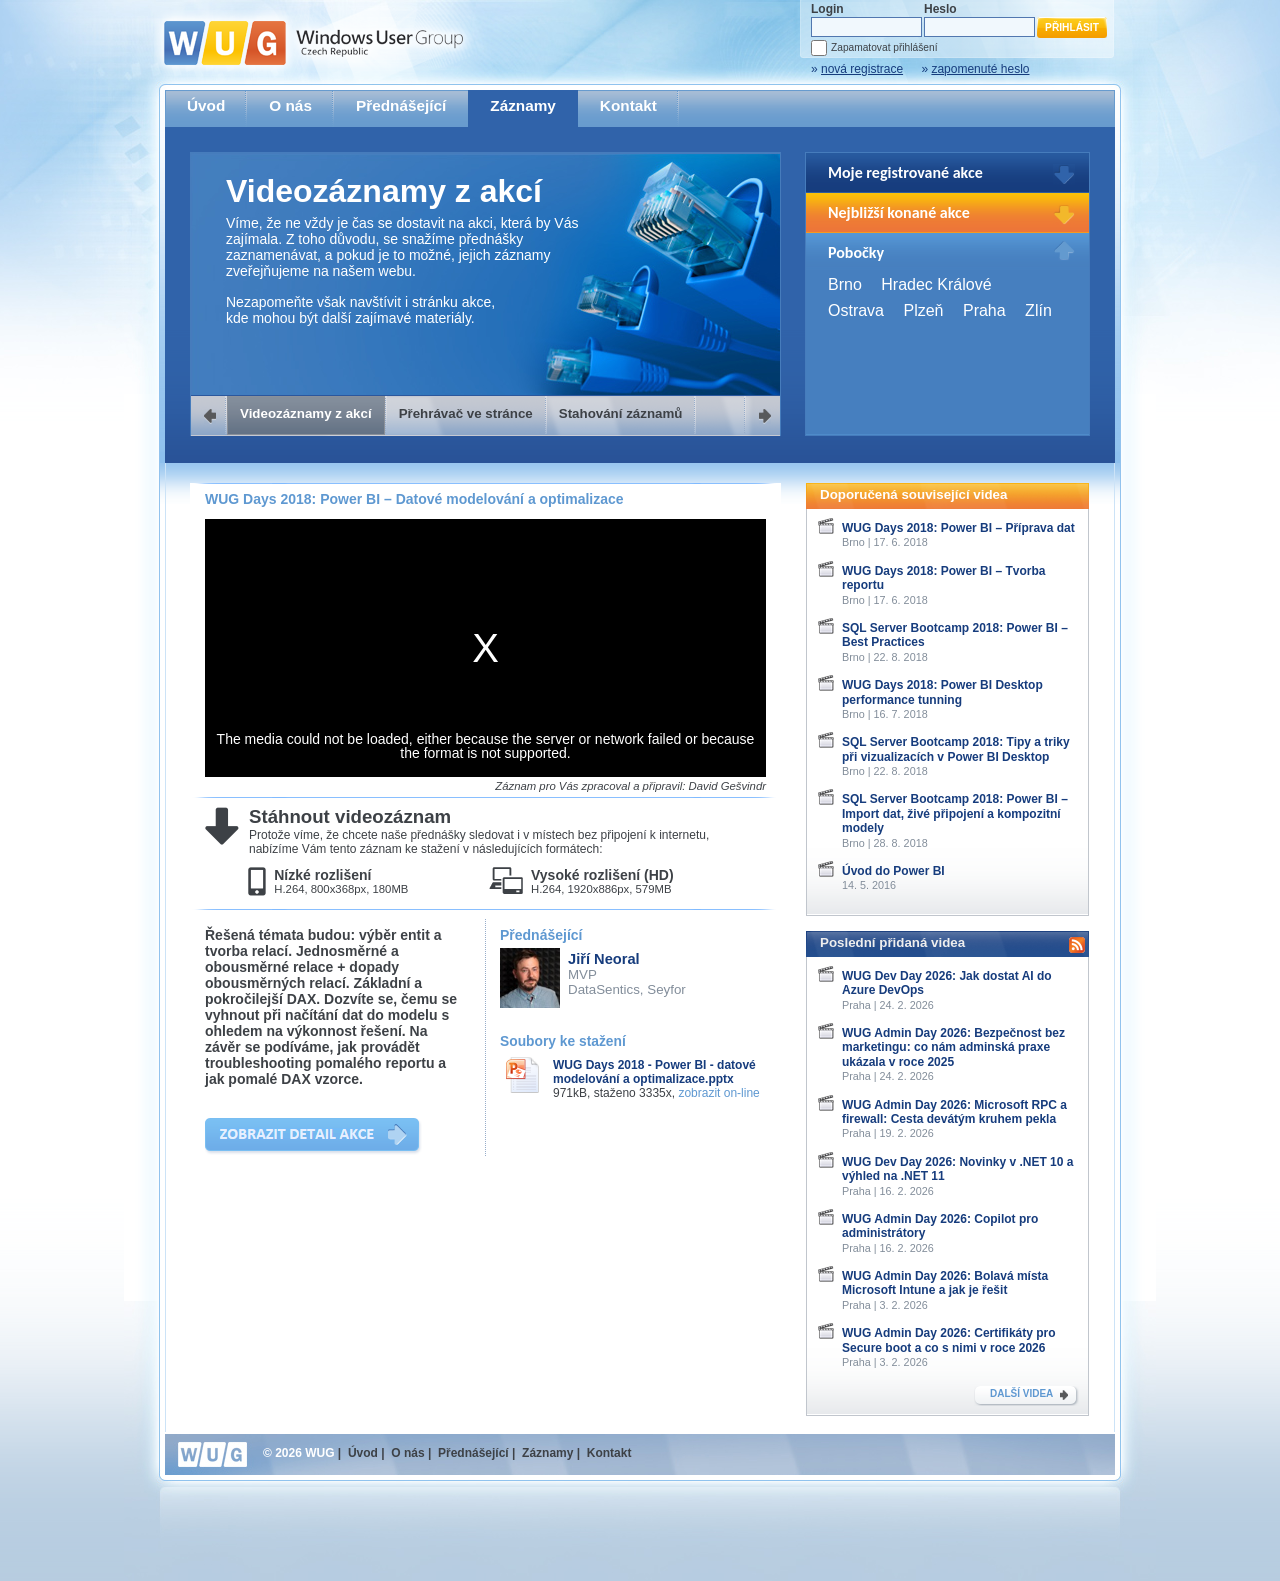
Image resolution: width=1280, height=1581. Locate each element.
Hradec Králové (936, 284)
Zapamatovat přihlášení (884, 47)
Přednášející (401, 105)
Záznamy (523, 105)
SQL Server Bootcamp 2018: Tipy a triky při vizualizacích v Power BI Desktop (956, 749)
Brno (845, 284)
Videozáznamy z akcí (306, 413)
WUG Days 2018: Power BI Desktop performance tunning (942, 692)
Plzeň (923, 310)
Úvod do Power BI (893, 871)
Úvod (206, 105)
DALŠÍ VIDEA (1021, 1393)
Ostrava (856, 310)
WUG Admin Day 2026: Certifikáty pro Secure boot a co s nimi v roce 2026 (949, 1340)
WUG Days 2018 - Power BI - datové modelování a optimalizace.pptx (654, 1072)
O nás (290, 105)
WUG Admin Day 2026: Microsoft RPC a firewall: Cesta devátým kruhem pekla (954, 1112)
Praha (984, 310)
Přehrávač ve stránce (466, 413)
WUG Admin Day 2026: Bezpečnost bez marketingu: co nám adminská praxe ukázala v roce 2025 (953, 1047)
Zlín (1038, 310)
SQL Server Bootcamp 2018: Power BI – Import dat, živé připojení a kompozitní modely (955, 813)
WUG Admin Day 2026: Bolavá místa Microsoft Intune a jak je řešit (945, 1283)
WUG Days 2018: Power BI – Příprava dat (958, 528)
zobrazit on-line (718, 1093)
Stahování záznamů (621, 413)
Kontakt (628, 105)
